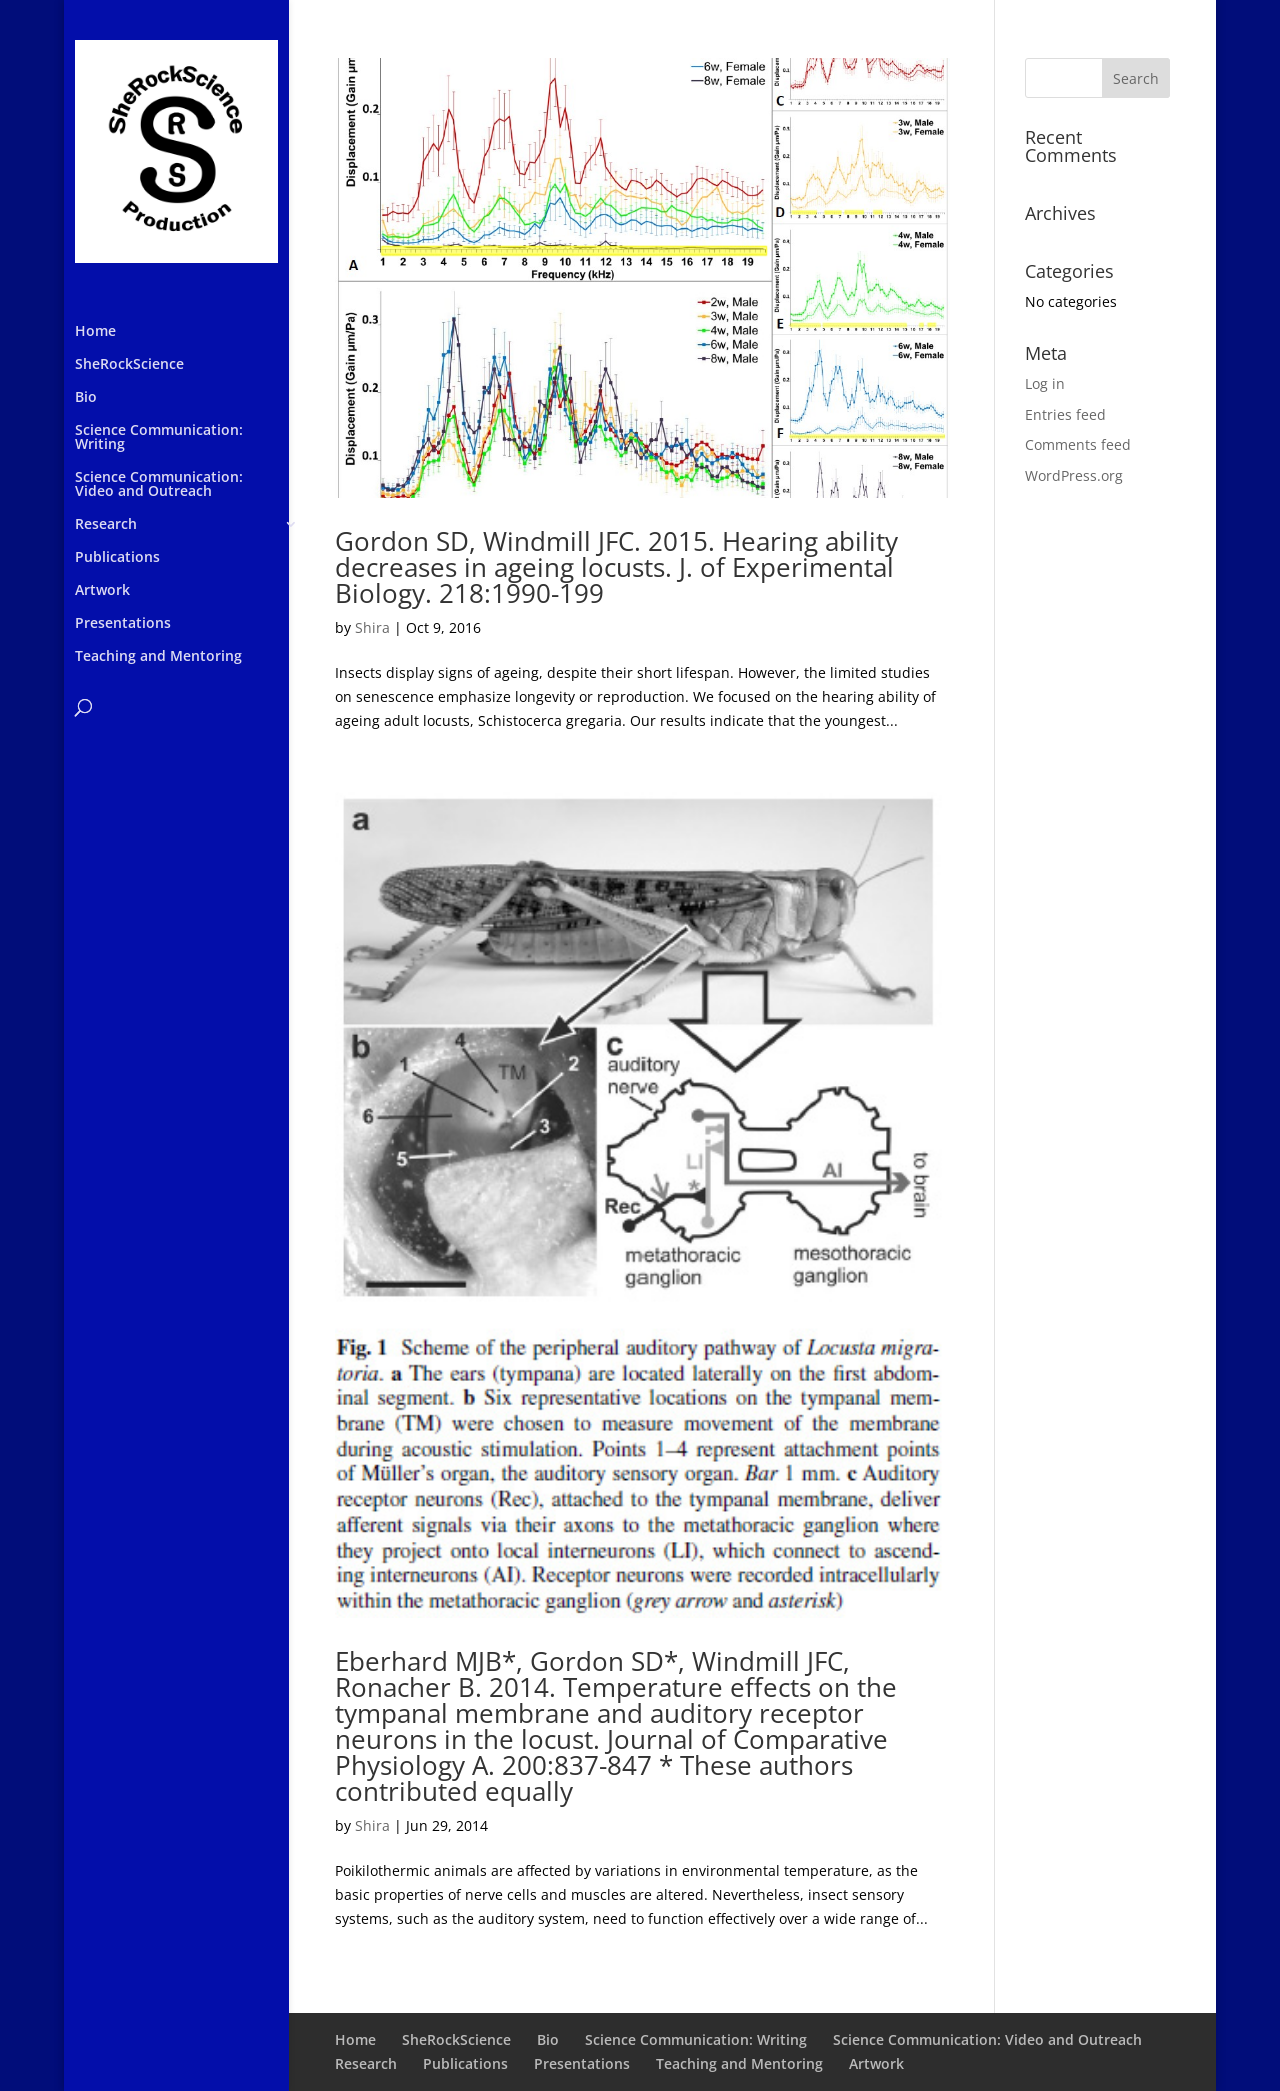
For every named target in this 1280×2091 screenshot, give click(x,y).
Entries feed (1065, 414)
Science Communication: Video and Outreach (159, 485)
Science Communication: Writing (159, 438)
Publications (117, 558)
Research (106, 525)
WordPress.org (1074, 475)
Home (95, 332)
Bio (86, 398)
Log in (1045, 383)
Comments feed (1078, 444)
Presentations (123, 624)
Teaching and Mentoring (158, 657)
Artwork (102, 591)
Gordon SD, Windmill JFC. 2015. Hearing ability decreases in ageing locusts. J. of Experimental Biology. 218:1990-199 (616, 567)
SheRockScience (129, 365)
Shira (372, 627)
